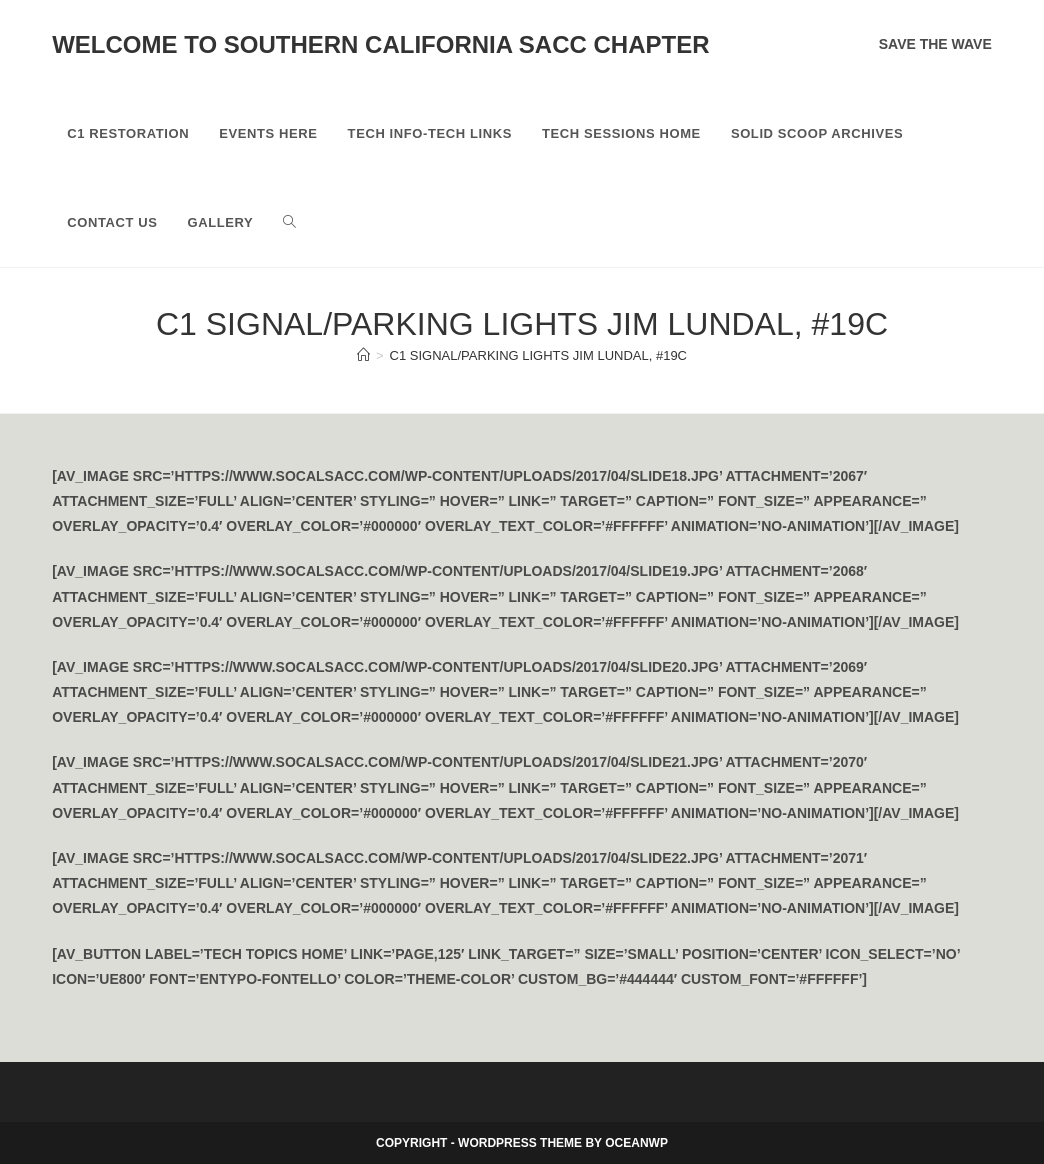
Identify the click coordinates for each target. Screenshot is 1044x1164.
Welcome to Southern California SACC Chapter (380, 44)
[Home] (363, 355)
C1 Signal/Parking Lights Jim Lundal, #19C (538, 355)
